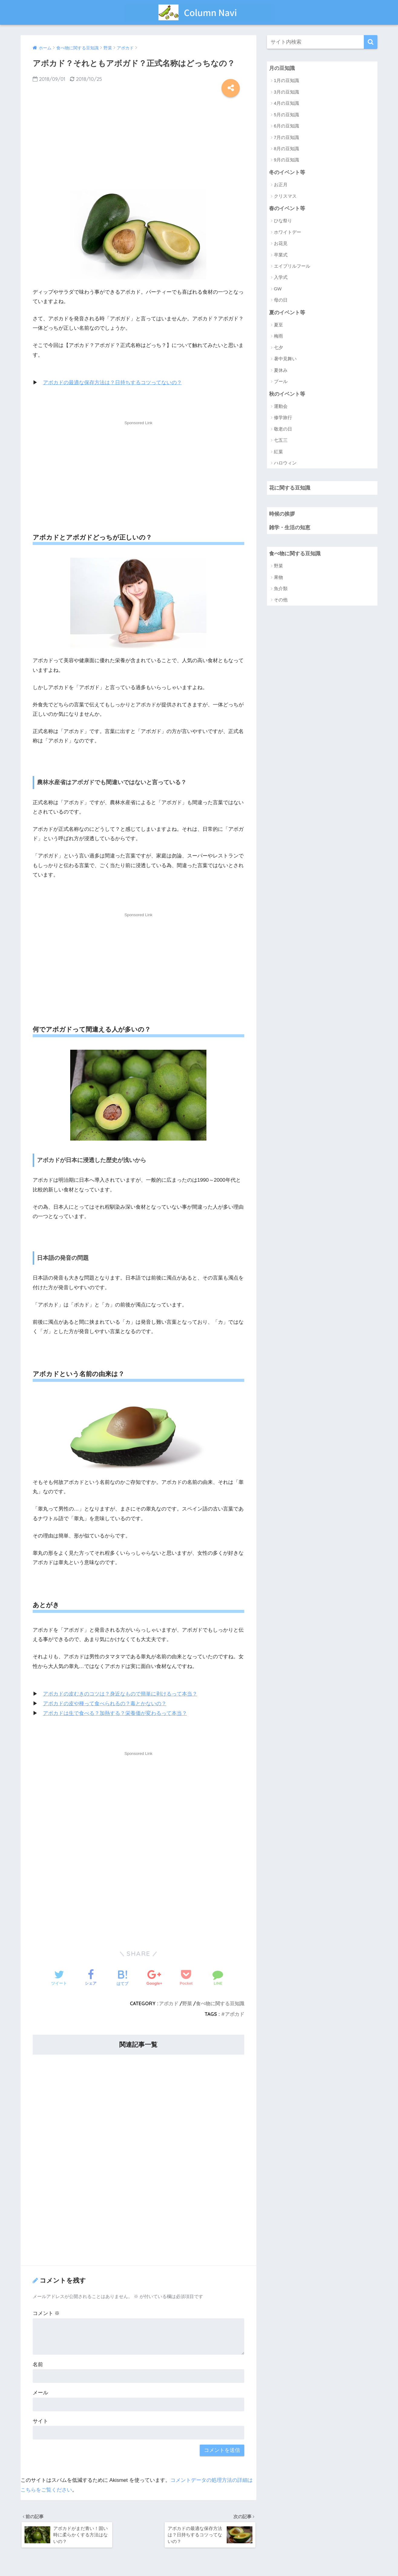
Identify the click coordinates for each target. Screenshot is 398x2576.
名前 (38, 2364)
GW (278, 289)
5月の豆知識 (286, 114)
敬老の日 (283, 429)
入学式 (281, 277)
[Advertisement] (139, 141)
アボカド (168, 2003)
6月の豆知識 (286, 126)
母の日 (281, 300)
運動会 (281, 406)
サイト (40, 2420)
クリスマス (285, 196)
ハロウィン (285, 463)
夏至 (278, 325)
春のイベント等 (287, 208)
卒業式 (281, 255)
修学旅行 (283, 418)
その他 (281, 601)
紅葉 (278, 452)
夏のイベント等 (287, 312)
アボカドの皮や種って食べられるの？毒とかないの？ (104, 1703)
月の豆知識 (282, 68)
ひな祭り (283, 221)
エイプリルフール (292, 266)
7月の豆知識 (286, 137)
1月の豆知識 (286, 80)
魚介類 (281, 589)
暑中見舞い (285, 359)
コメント (46, 2313)
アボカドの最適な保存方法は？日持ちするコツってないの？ (112, 382)
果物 (278, 578)
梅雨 (278, 336)
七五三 (281, 441)
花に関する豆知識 (289, 488)
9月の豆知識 (286, 160)
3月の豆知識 (286, 91)
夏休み (281, 370)
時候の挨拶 (282, 514)
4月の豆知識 (286, 103)
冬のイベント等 (287, 172)
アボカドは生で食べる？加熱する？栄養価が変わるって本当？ (115, 1713)
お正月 (281, 184)
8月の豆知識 (286, 148)
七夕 (278, 348)
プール (281, 382)
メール (40, 2392)
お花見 (281, 243)
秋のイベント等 (287, 394)
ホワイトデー (287, 232)
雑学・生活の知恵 (289, 528)
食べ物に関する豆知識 (220, 2003)
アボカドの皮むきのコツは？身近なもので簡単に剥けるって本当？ (120, 1694)
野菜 (187, 2003)
